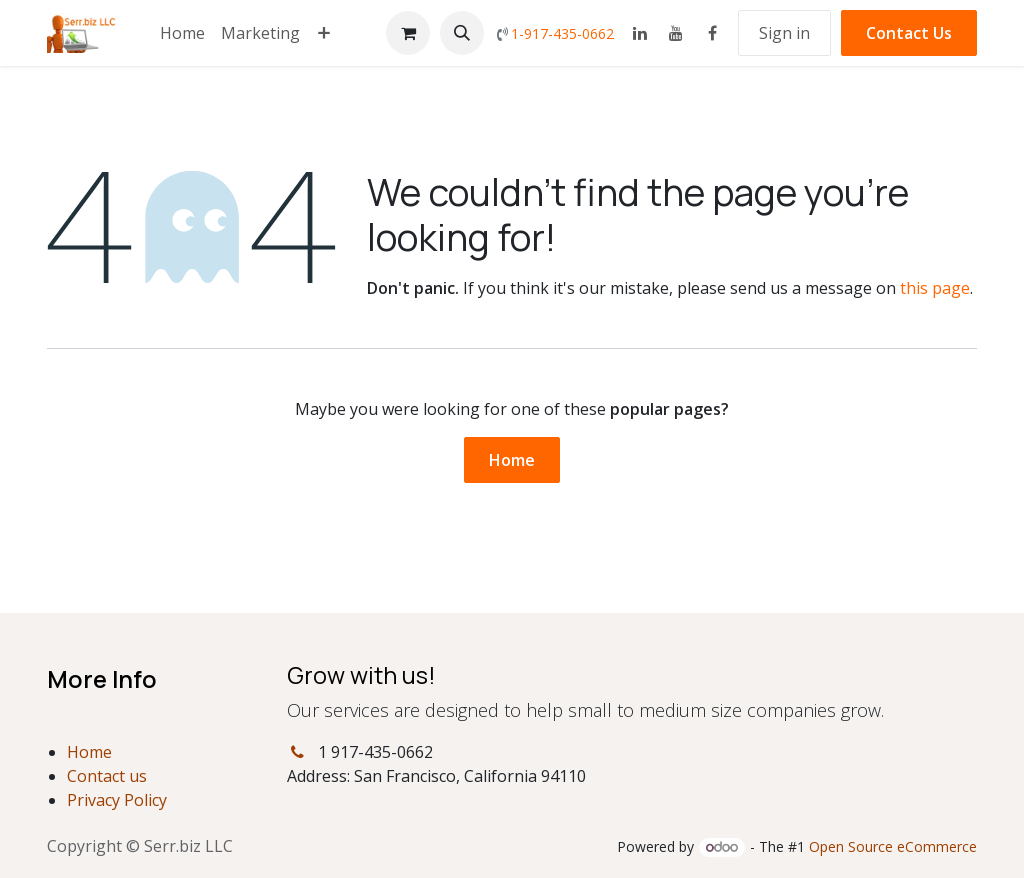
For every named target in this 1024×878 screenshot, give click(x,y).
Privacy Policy (117, 800)
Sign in (784, 33)
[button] (462, 33)
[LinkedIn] (640, 33)
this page (935, 288)
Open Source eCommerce (893, 846)
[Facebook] (712, 33)
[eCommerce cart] (408, 33)
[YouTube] (676, 33)
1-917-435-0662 (562, 33)
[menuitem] (182, 33)
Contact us (107, 776)
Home (512, 460)
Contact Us (909, 33)
